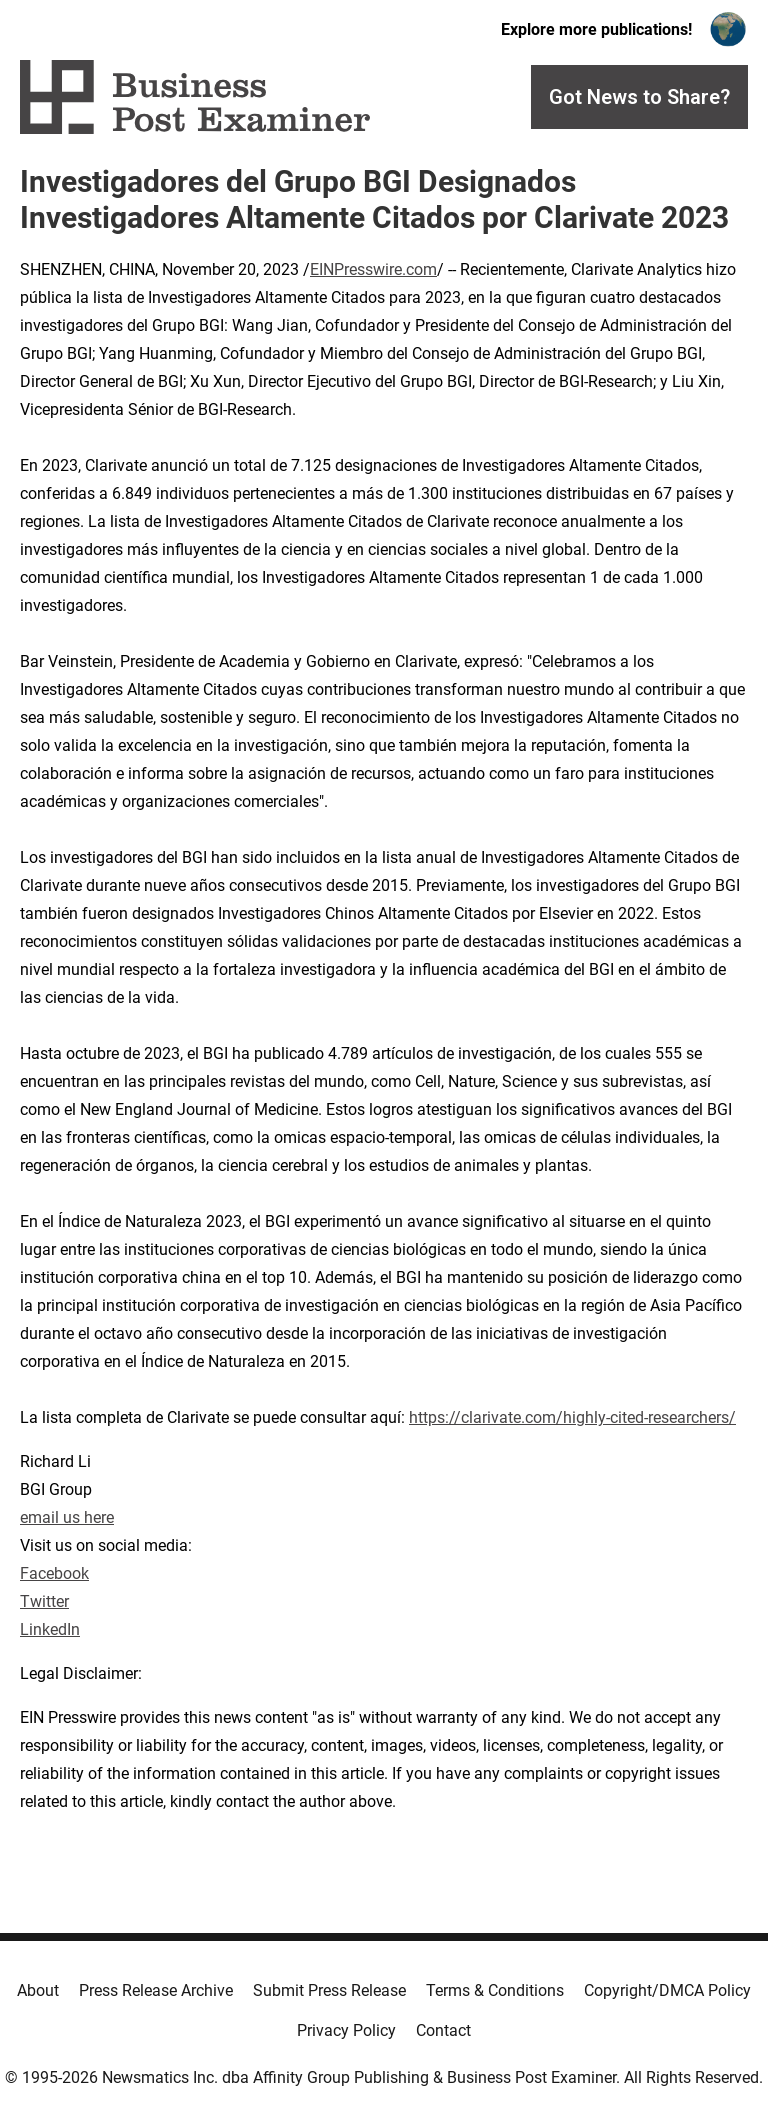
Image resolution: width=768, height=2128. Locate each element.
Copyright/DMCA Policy (667, 1990)
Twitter (44, 1601)
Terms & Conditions (495, 1990)
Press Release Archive (156, 1990)
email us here (67, 1517)
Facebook (54, 1573)
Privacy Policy (346, 2030)
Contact (443, 2030)
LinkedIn (50, 1629)
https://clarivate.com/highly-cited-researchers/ (572, 1417)
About (38, 1990)
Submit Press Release (329, 1990)
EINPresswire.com (373, 269)
